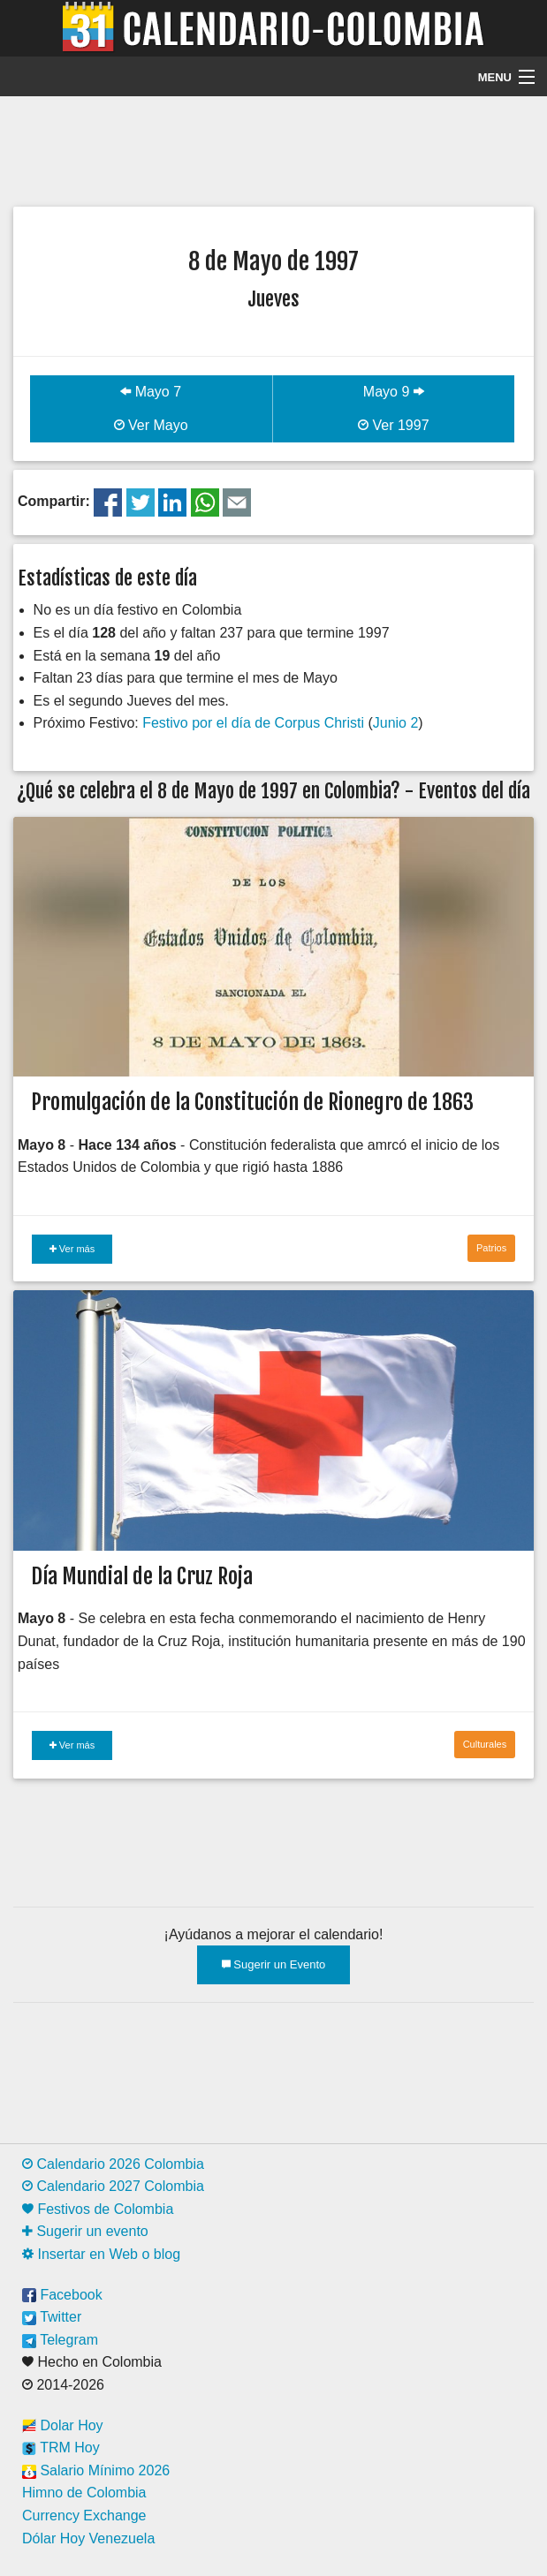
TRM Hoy (61, 2447)
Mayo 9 (393, 391)
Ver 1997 (393, 425)
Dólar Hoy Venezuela (88, 2538)
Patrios (491, 1248)
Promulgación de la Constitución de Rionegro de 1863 (252, 1102)
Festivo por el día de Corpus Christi (253, 722)
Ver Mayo (151, 425)
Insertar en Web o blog (101, 2254)
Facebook (62, 2294)
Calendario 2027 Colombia (113, 2186)
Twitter (51, 2316)
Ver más (72, 1248)
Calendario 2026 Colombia (113, 2164)
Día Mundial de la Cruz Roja (142, 1576)
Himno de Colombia (84, 2492)
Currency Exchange (84, 2515)
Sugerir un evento (85, 2231)
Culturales (485, 1744)
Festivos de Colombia (97, 2209)
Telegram (60, 2339)
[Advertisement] (273, 149)
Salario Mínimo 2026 (96, 2470)
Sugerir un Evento (274, 1964)
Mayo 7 (150, 391)
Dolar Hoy (62, 2425)
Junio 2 (396, 722)
